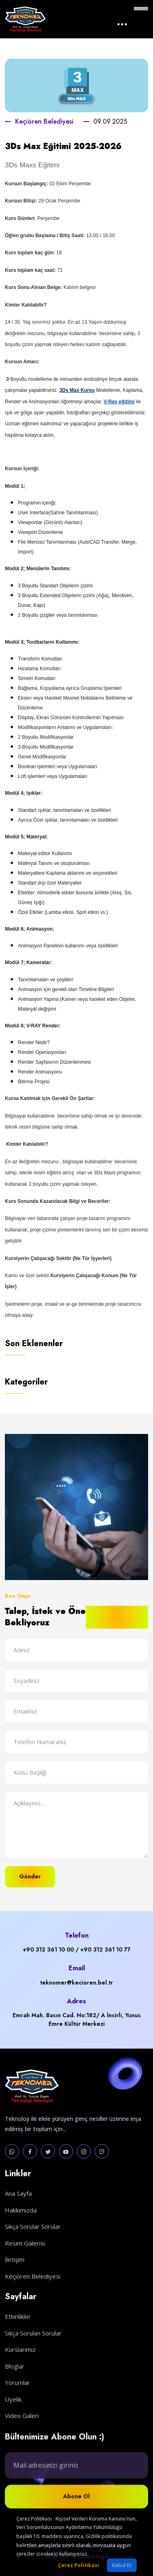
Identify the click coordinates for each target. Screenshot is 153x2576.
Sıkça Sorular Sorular (33, 2248)
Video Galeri (22, 2440)
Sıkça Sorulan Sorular (33, 2357)
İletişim (14, 2281)
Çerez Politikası (78, 2565)
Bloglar (14, 2390)
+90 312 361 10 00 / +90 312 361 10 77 (77, 1949)
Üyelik (13, 2423)
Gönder (30, 1876)
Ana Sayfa (18, 2215)
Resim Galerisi (25, 2264)
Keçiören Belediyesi (44, 121)
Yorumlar (17, 2407)
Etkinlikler (18, 2340)
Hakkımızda (21, 2231)
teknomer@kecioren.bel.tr (76, 1982)
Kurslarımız (20, 2373)
